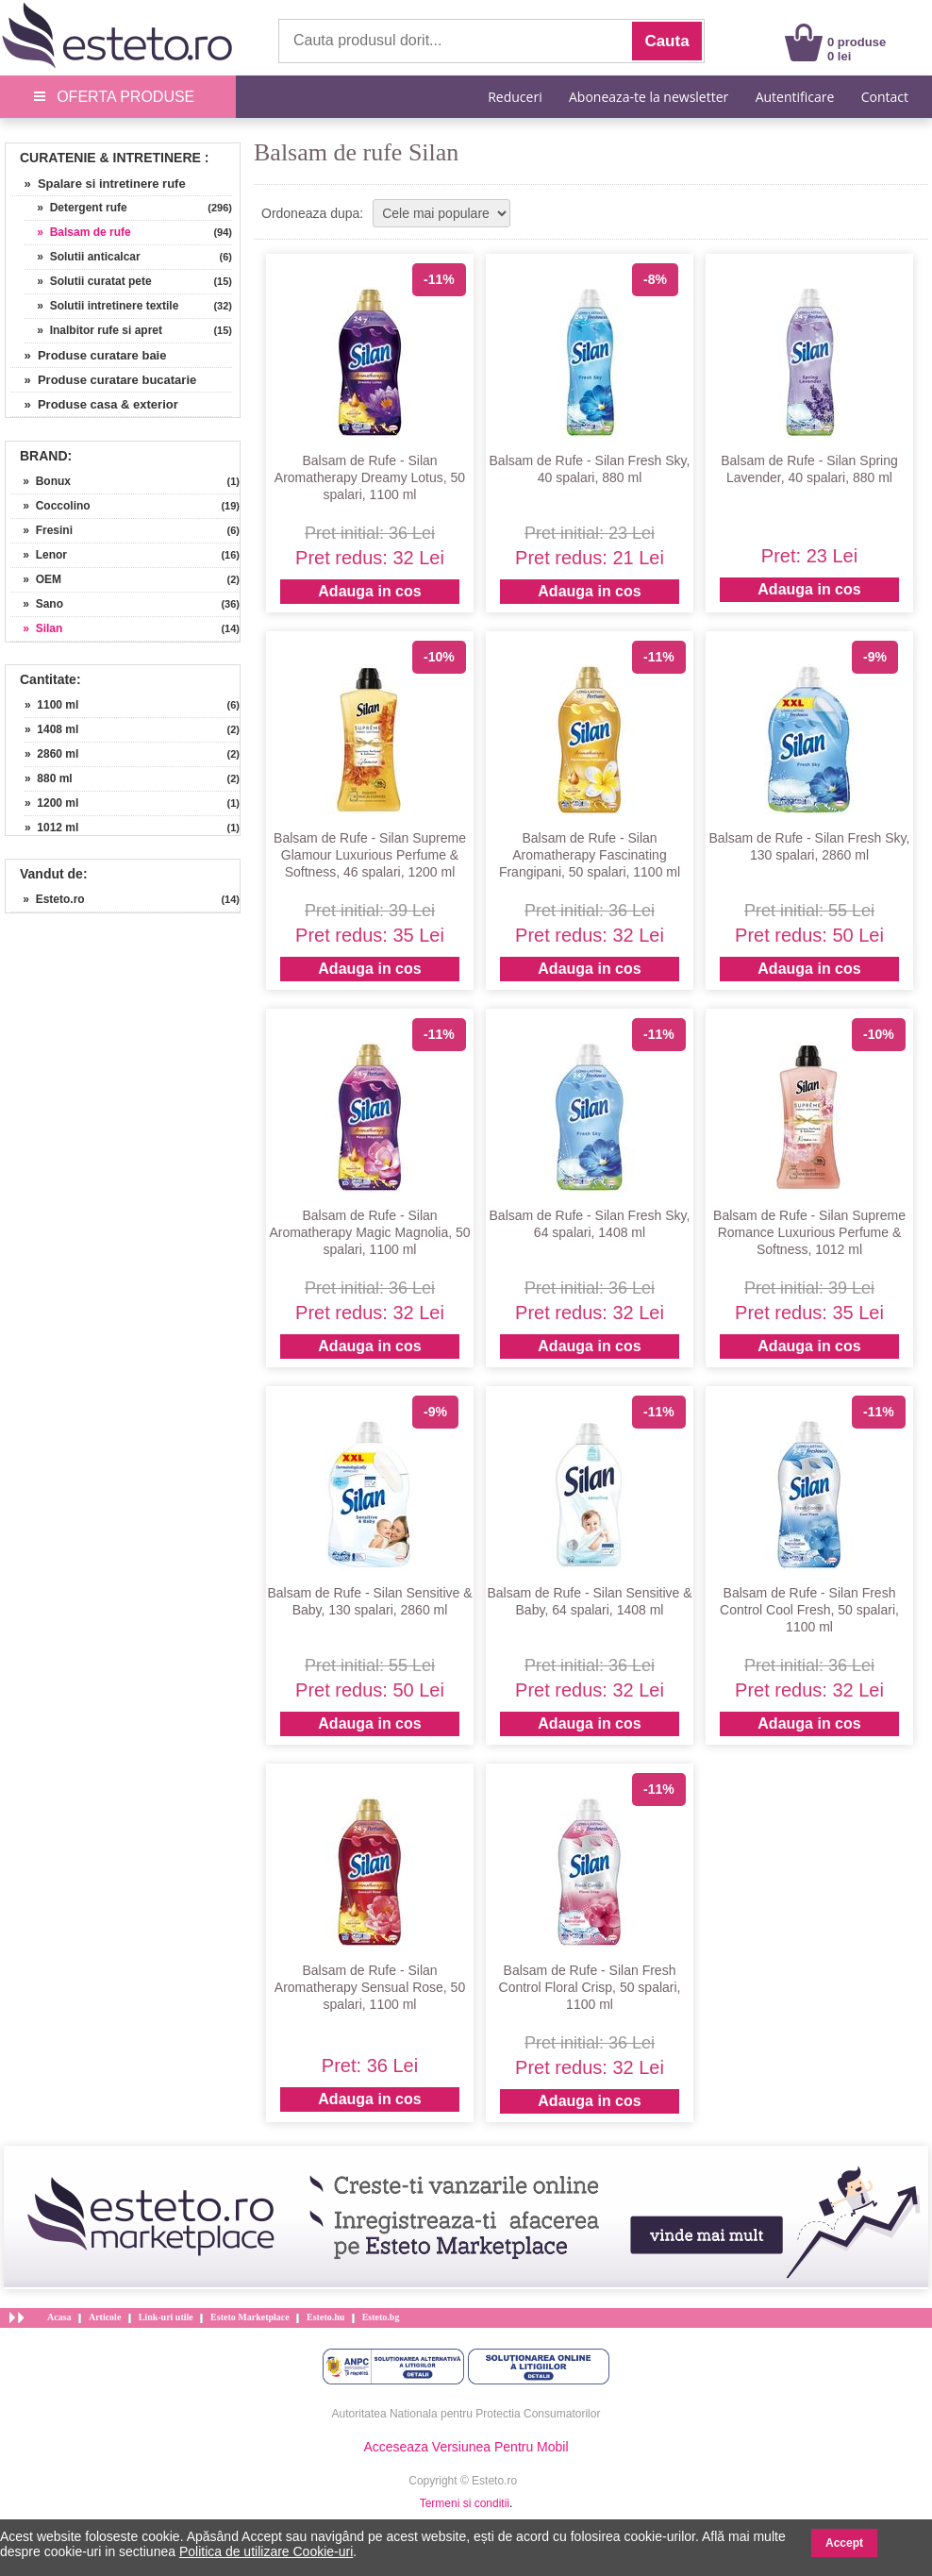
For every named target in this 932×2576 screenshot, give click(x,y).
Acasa (59, 2317)
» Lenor (38, 554)
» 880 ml (49, 778)
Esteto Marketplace (250, 2317)
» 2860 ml (51, 754)
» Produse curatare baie (88, 355)
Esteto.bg (381, 2317)
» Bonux (40, 481)
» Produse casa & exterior (94, 404)
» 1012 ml (51, 827)
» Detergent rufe (76, 207)
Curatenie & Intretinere (110, 157)
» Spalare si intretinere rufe (98, 183)
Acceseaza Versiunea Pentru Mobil (465, 2446)
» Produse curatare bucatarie (103, 380)
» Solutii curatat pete (88, 281)
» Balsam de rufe (78, 232)
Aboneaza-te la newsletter (648, 97)
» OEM (35, 579)
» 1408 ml (51, 729)
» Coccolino (50, 505)
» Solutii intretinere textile (101, 305)
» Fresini (41, 530)
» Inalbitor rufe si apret (93, 330)
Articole (105, 2317)
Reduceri (514, 97)
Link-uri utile (166, 2317)
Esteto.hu (325, 2317)
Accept (844, 2543)
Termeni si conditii (464, 2503)
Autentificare (795, 97)
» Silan (36, 628)
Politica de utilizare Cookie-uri (266, 2551)
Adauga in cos (369, 591)
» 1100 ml (51, 704)
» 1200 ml (51, 803)
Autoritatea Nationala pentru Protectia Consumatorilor (466, 2413)
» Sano (36, 604)
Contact (884, 97)
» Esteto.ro (47, 899)
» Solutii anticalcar (83, 256)
